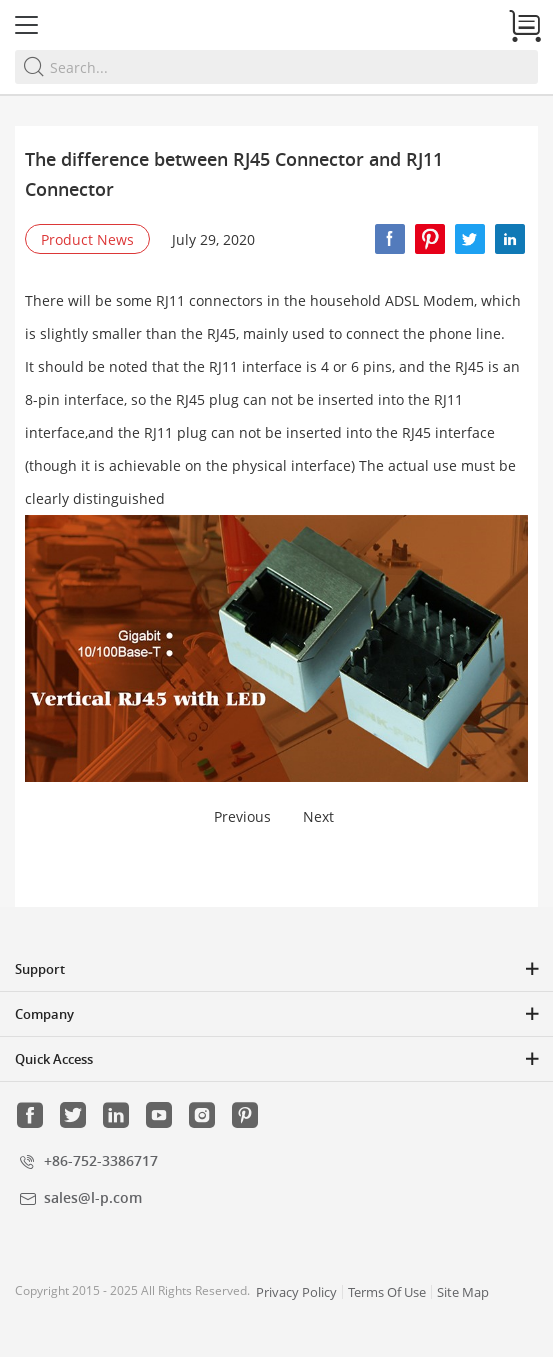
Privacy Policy (296, 1292)
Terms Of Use (387, 1292)
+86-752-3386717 (101, 1160)
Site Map (463, 1292)
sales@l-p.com (93, 1197)
